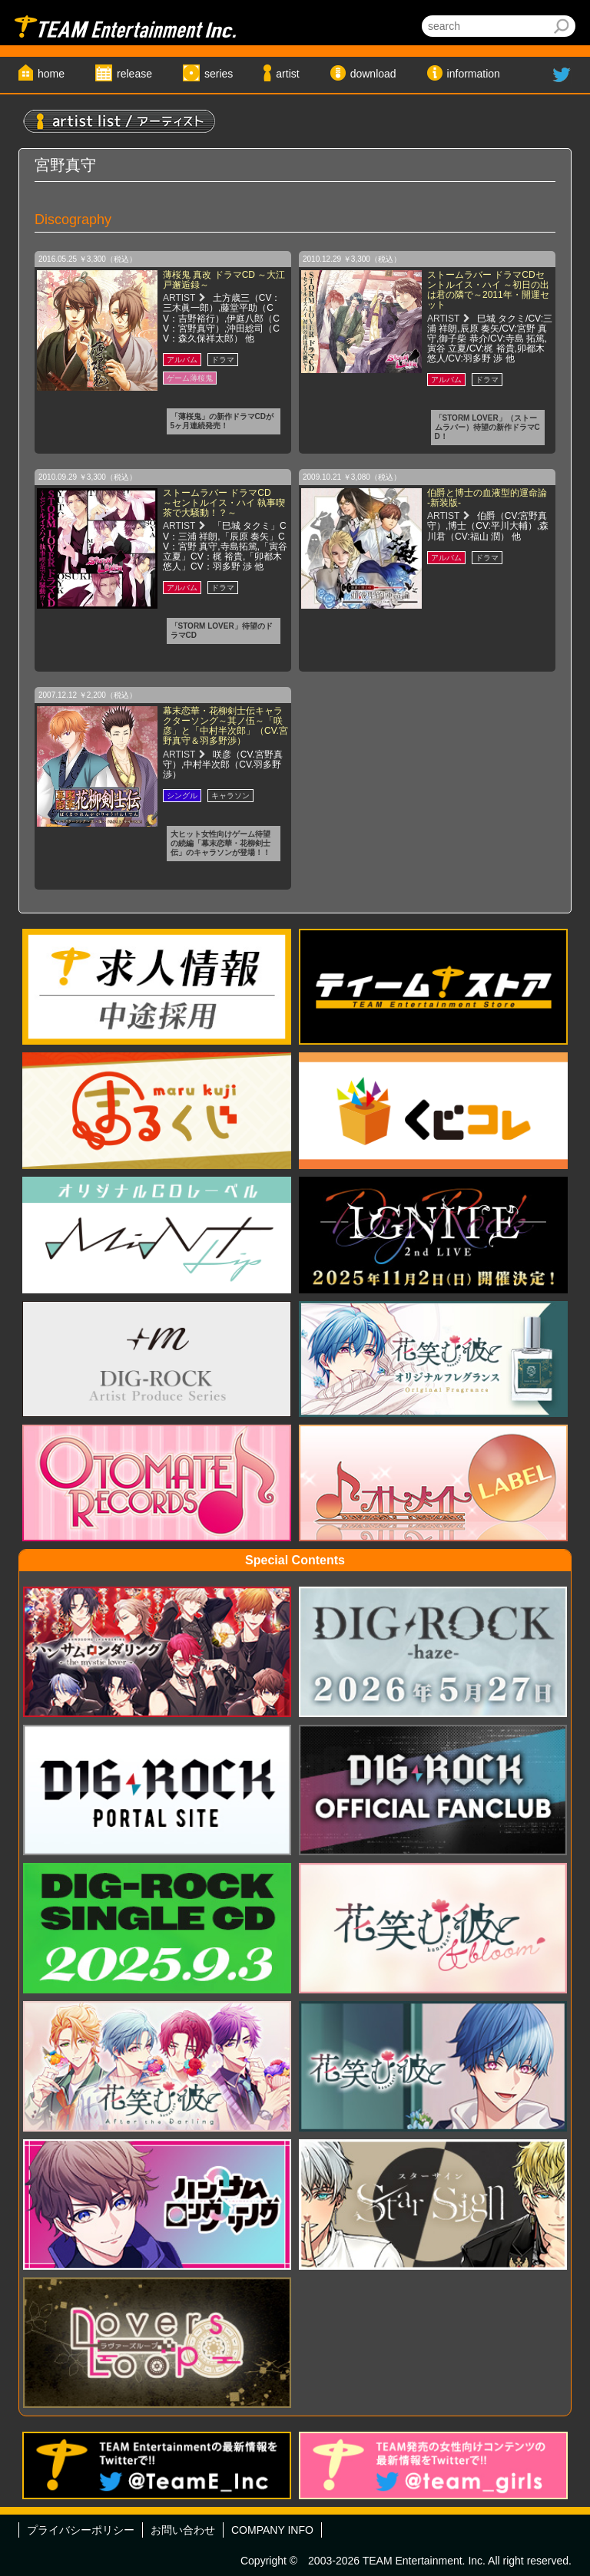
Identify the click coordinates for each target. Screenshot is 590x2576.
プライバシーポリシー (80, 2530)
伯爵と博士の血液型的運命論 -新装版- (487, 497)
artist (287, 74)
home (51, 74)
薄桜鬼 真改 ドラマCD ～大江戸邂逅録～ (224, 279)
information (473, 74)
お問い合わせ (183, 2530)
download (373, 74)
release (134, 74)
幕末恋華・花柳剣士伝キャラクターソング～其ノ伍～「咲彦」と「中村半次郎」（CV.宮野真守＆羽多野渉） (225, 726)
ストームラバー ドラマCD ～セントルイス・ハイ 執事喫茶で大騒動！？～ (224, 502)
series (218, 74)
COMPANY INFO (272, 2530)
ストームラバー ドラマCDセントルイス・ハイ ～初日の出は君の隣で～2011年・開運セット (488, 290)
